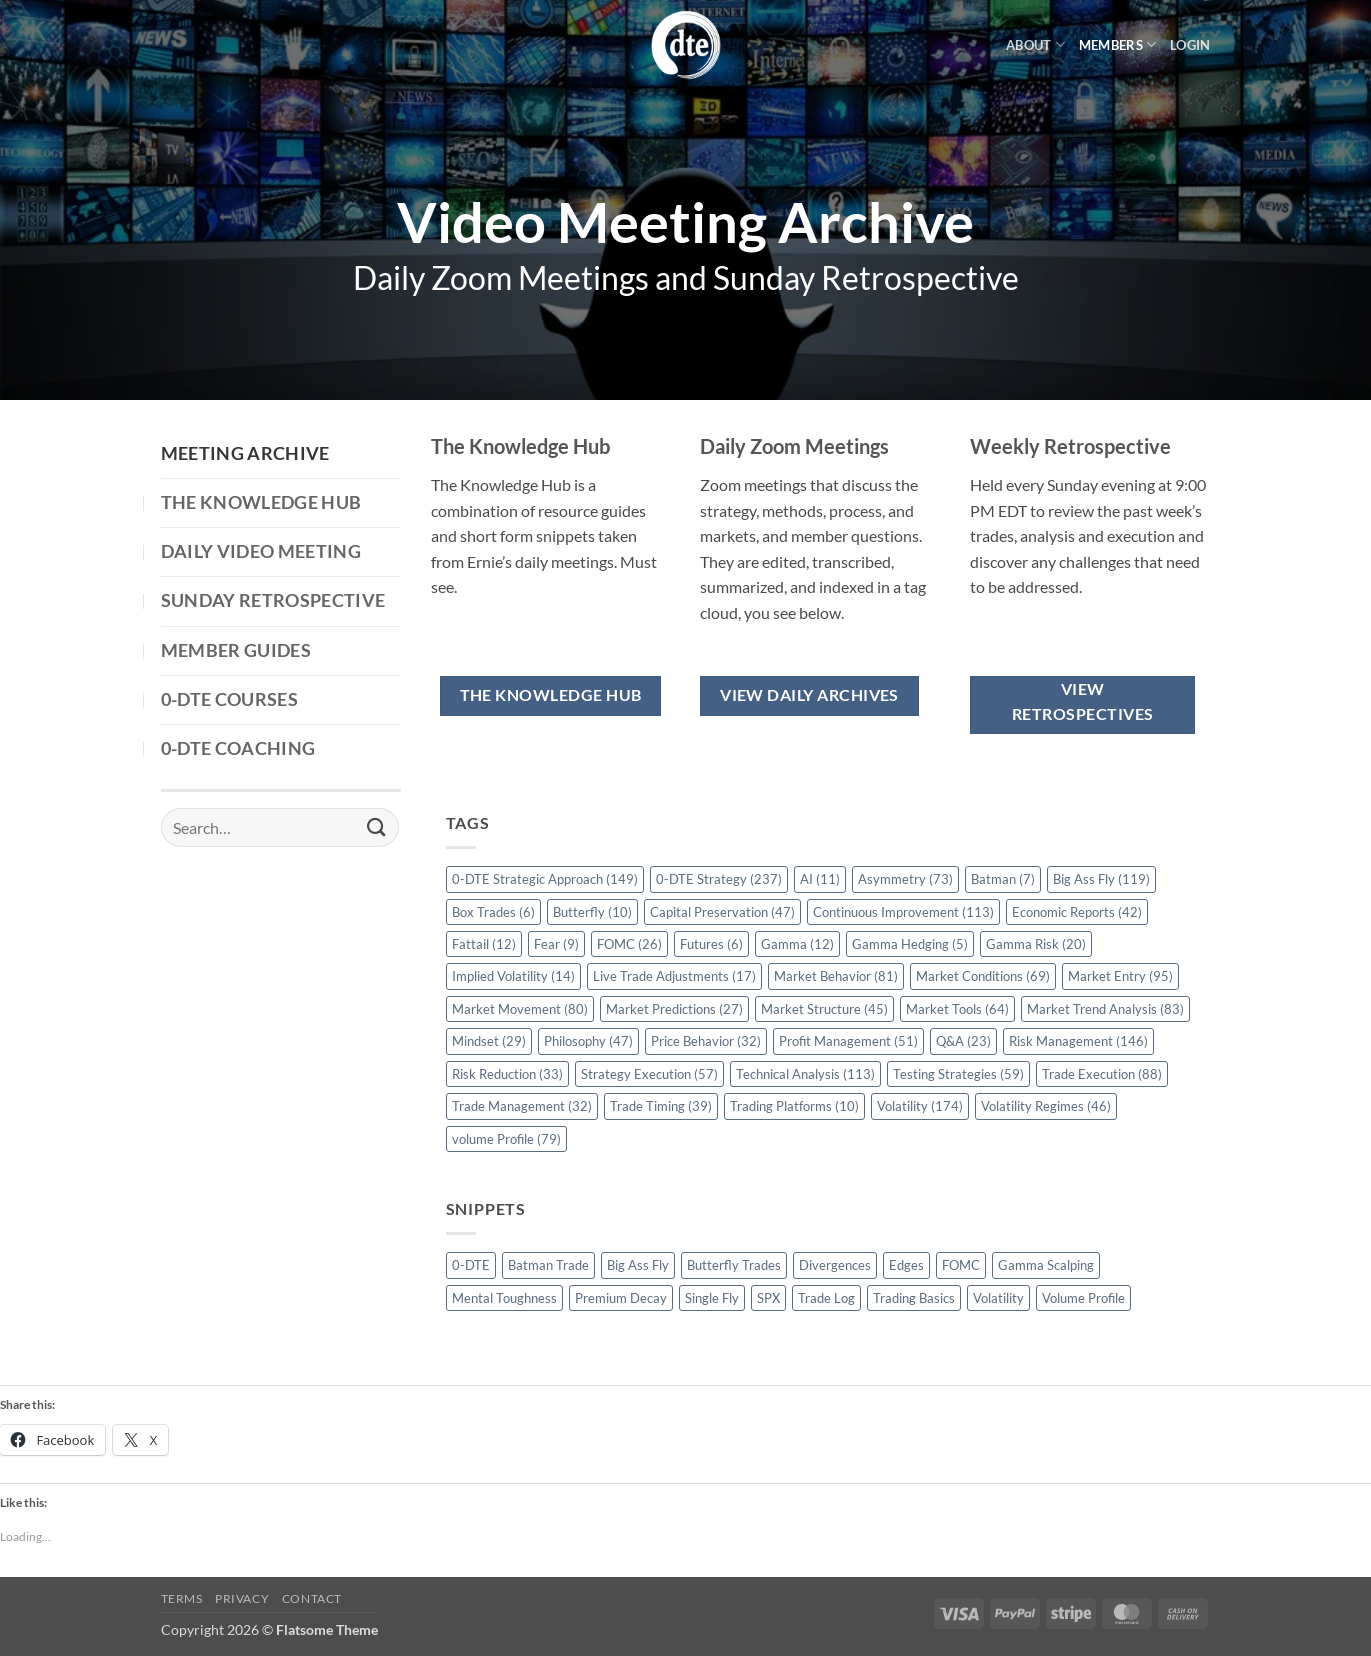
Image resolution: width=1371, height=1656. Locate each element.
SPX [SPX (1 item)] (768, 1298)
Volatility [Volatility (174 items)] (920, 1106)
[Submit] (376, 827)
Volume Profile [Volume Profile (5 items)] (1083, 1298)
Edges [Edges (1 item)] (906, 1265)
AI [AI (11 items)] (820, 879)
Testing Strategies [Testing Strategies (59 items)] (958, 1074)
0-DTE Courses (230, 699)
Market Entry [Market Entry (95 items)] (1120, 976)
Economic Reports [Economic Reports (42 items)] (1077, 912)
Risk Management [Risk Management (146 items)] (1078, 1041)
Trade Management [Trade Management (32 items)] (522, 1106)
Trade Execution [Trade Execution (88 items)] (1102, 1074)
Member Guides (236, 650)
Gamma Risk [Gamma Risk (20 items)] (1036, 944)
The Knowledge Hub (261, 502)
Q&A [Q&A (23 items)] (963, 1041)
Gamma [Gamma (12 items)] (797, 944)
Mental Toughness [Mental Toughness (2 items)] (504, 1298)
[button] (1190, 45)
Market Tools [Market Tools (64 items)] (957, 1009)
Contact (312, 1598)
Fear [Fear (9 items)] (556, 944)
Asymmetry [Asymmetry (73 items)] (905, 879)
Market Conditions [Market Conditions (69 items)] (983, 976)
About (1035, 44)
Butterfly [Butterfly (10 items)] (592, 912)
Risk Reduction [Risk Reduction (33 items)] (507, 1074)
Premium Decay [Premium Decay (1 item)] (621, 1298)
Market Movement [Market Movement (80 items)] (520, 1009)
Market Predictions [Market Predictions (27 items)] (674, 1009)
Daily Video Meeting (261, 551)
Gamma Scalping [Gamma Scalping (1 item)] (1046, 1265)
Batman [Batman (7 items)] (1003, 879)
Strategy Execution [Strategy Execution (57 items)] (649, 1074)
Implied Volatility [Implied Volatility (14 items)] (513, 976)
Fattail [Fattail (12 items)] (484, 944)
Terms (182, 1598)
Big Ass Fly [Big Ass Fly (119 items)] (1101, 879)
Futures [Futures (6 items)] (711, 944)
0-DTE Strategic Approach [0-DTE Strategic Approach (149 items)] (545, 879)
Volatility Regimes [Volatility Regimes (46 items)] (1046, 1106)
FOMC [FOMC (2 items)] (961, 1265)
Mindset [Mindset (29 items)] (489, 1041)
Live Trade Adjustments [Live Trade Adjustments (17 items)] (674, 976)
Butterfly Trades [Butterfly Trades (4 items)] (734, 1265)
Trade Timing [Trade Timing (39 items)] (661, 1106)
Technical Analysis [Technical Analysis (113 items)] (805, 1074)
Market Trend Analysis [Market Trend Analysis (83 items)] (1105, 1009)
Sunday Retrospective (273, 600)
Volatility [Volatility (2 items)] (998, 1298)
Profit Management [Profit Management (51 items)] (848, 1041)
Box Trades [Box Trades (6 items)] (493, 912)
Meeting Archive (245, 453)
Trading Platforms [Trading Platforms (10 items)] (794, 1106)
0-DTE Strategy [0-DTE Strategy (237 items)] (719, 879)
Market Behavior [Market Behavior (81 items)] (836, 976)
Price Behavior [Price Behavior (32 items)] (706, 1041)
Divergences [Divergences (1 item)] (835, 1265)
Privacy (242, 1598)
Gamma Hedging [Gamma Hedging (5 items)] (910, 944)
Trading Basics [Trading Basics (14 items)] (914, 1298)
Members (1117, 44)
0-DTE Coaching (238, 748)
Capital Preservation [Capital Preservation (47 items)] (722, 912)
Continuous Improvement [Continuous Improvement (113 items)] (903, 912)
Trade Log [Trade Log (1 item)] (826, 1298)
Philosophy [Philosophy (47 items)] (588, 1041)
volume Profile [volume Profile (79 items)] (506, 1139)
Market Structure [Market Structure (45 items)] (824, 1009)
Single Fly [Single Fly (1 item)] (712, 1298)
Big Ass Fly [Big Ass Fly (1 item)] (638, 1265)
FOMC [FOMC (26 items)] (629, 944)
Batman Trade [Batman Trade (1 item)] (548, 1265)
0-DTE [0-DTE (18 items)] (471, 1265)
